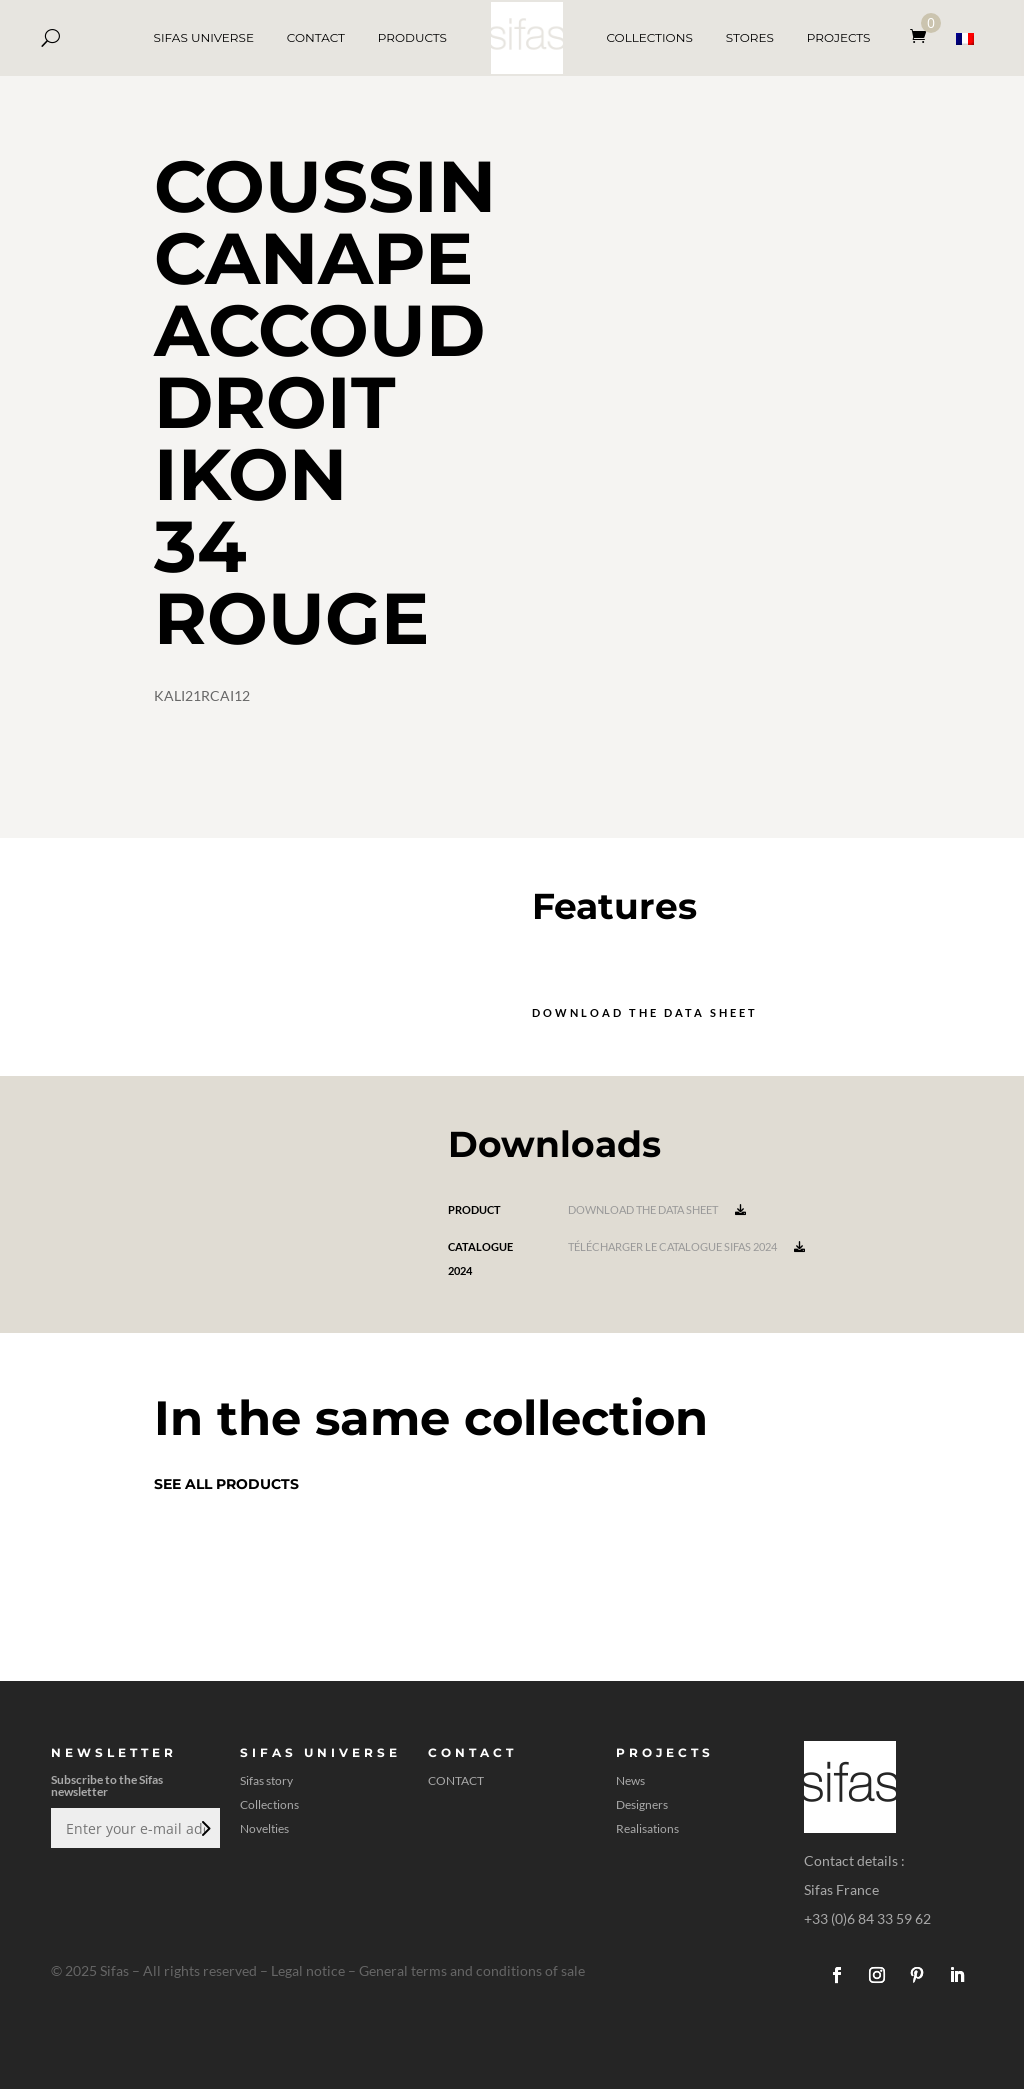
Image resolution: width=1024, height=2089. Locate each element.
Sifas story (266, 1781)
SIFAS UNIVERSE (204, 37)
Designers (642, 1805)
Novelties (264, 1829)
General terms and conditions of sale (472, 1970)
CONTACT (316, 37)
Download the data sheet (645, 1012)
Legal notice (308, 1970)
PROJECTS (839, 37)
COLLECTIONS (649, 37)
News (630, 1781)
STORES (750, 37)
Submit (204, 1828)
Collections (269, 1805)
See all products (226, 1484)
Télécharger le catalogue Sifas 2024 (686, 1246)
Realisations (647, 1829)
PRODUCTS (412, 37)
